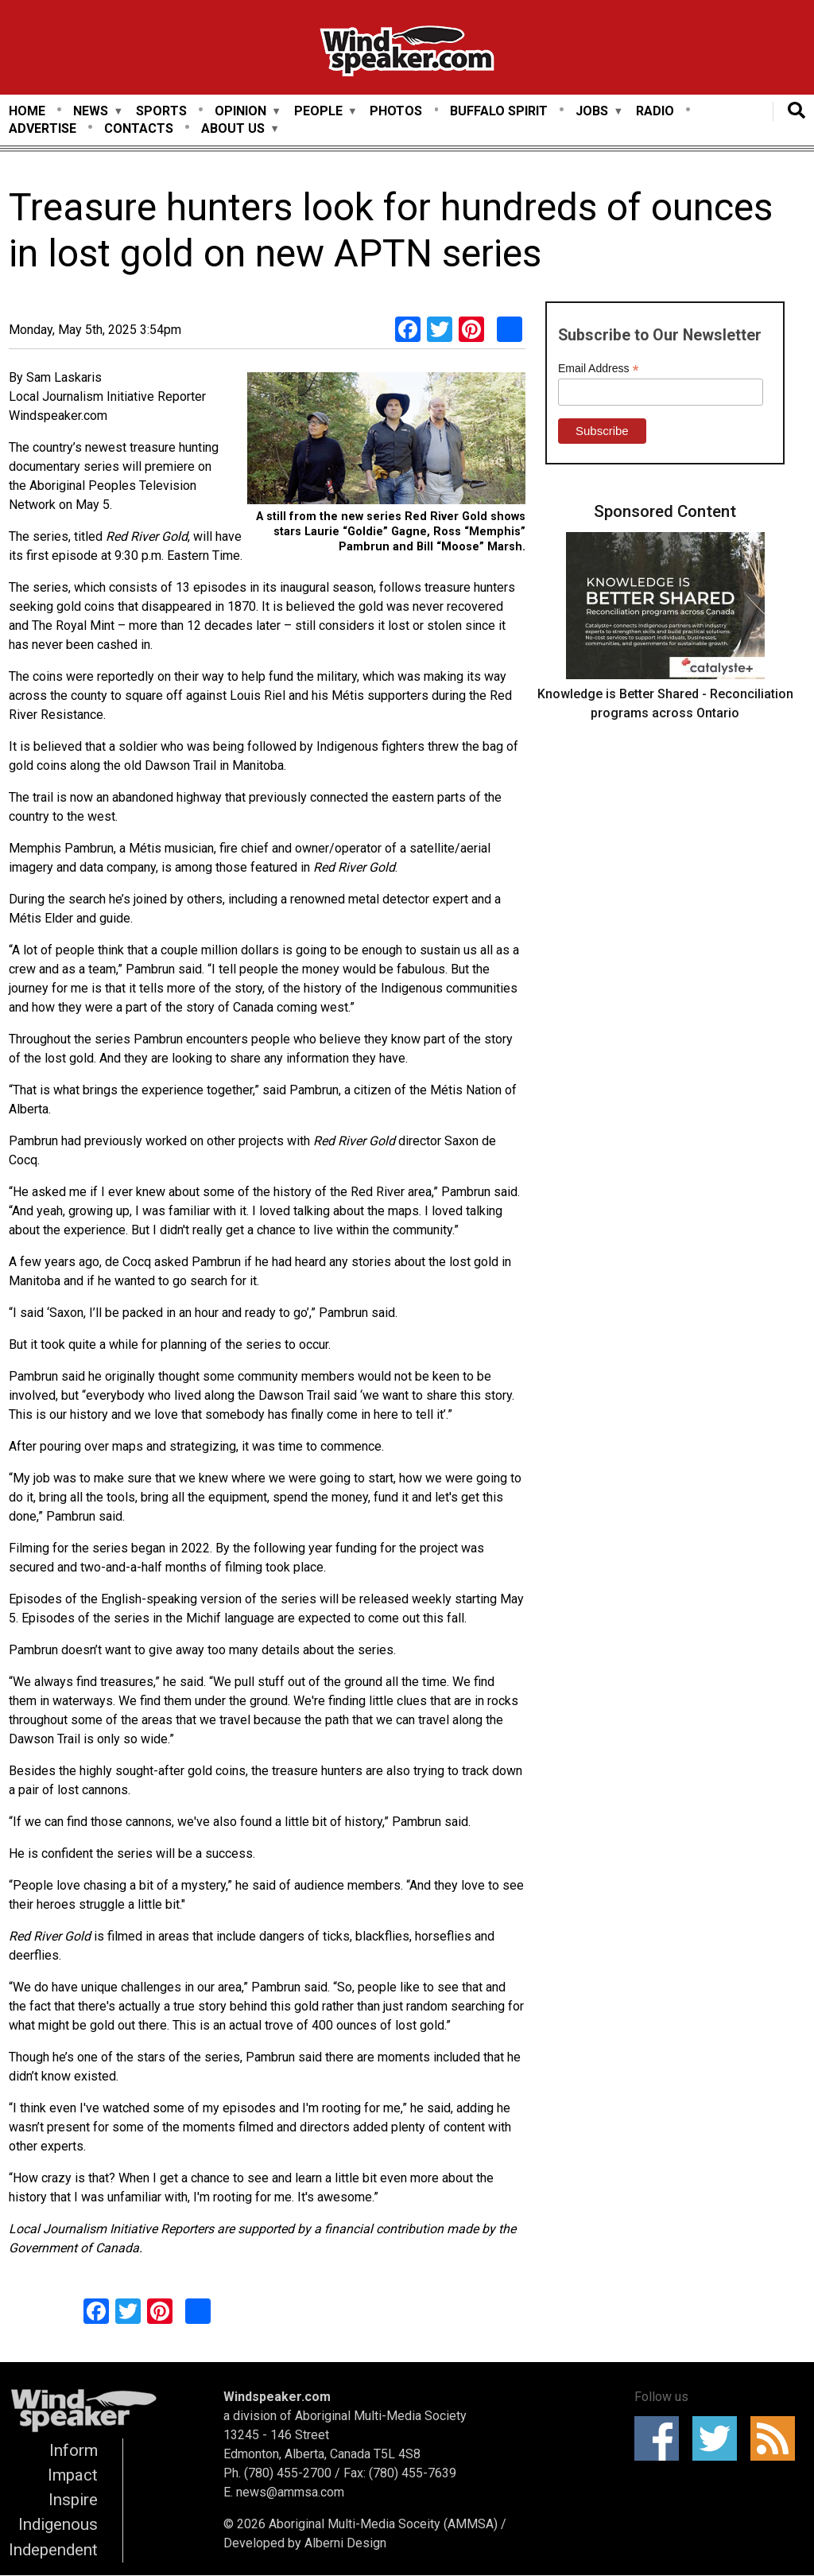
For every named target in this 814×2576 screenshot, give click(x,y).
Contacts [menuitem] (138, 128)
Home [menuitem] (27, 111)
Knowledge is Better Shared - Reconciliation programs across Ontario (665, 703)
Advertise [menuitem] (42, 128)
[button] (386, 441)
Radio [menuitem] (655, 111)
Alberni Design (345, 2543)
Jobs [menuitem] (592, 111)
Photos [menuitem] (396, 111)
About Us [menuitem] (233, 129)
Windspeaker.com (277, 2396)
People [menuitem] (318, 111)
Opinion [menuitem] (240, 111)
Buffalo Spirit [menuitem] (499, 111)
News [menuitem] (90, 111)
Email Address (598, 368)
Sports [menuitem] (161, 111)
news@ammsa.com (290, 2492)
